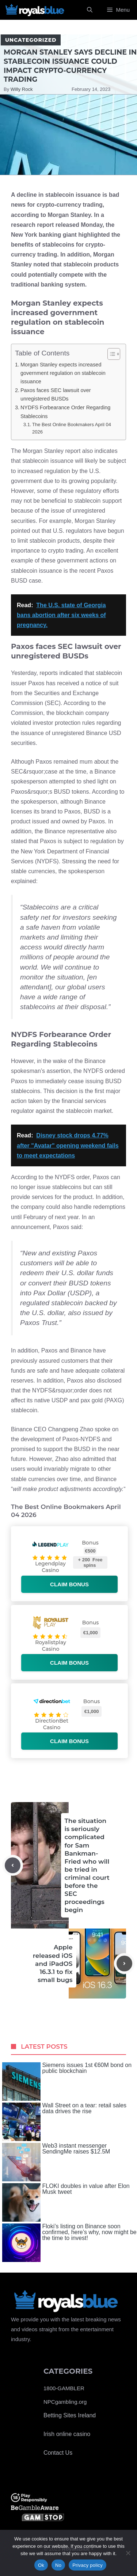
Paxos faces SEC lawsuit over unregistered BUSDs (55, 394)
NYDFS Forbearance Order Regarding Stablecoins (65, 412)
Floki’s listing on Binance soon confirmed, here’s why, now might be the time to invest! (69, 2242)
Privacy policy (87, 2565)
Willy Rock (22, 89)
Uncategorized (30, 40)
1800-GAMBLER (63, 2388)
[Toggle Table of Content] (110, 354)
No (58, 2565)
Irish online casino (66, 2434)
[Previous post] (12, 1865)
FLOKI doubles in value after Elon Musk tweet (66, 2202)
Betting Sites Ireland (69, 2415)
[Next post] (124, 1963)
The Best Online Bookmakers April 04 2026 (71, 428)
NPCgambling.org (65, 2402)
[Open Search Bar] (90, 10)
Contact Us (57, 2453)
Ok (41, 2565)
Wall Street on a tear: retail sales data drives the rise (64, 2122)
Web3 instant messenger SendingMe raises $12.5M (56, 2162)
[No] (128, 2553)
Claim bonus (69, 1584)
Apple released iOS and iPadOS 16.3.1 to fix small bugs (53, 1963)
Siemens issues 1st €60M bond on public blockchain (67, 2081)
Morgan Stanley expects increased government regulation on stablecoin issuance (63, 373)
